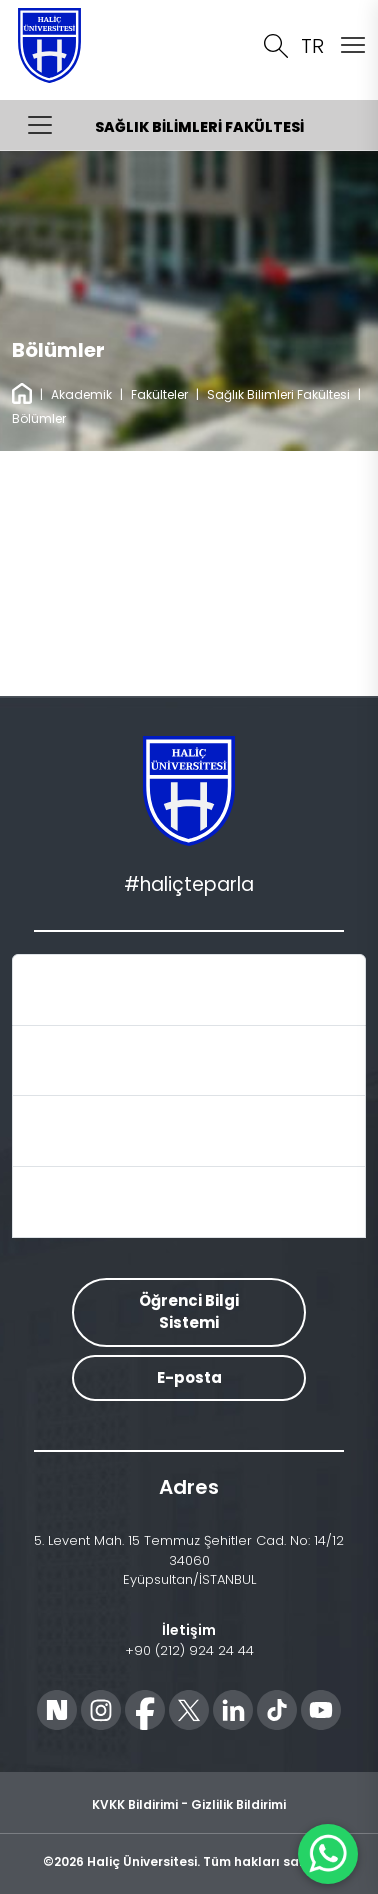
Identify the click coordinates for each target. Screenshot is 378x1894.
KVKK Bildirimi (135, 1804)
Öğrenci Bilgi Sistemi (189, 1312)
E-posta (189, 1377)
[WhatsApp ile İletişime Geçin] (328, 1854)
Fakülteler (159, 394)
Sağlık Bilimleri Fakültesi (278, 394)
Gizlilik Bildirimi (238, 1804)
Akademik (81, 394)
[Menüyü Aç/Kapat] (40, 125)
